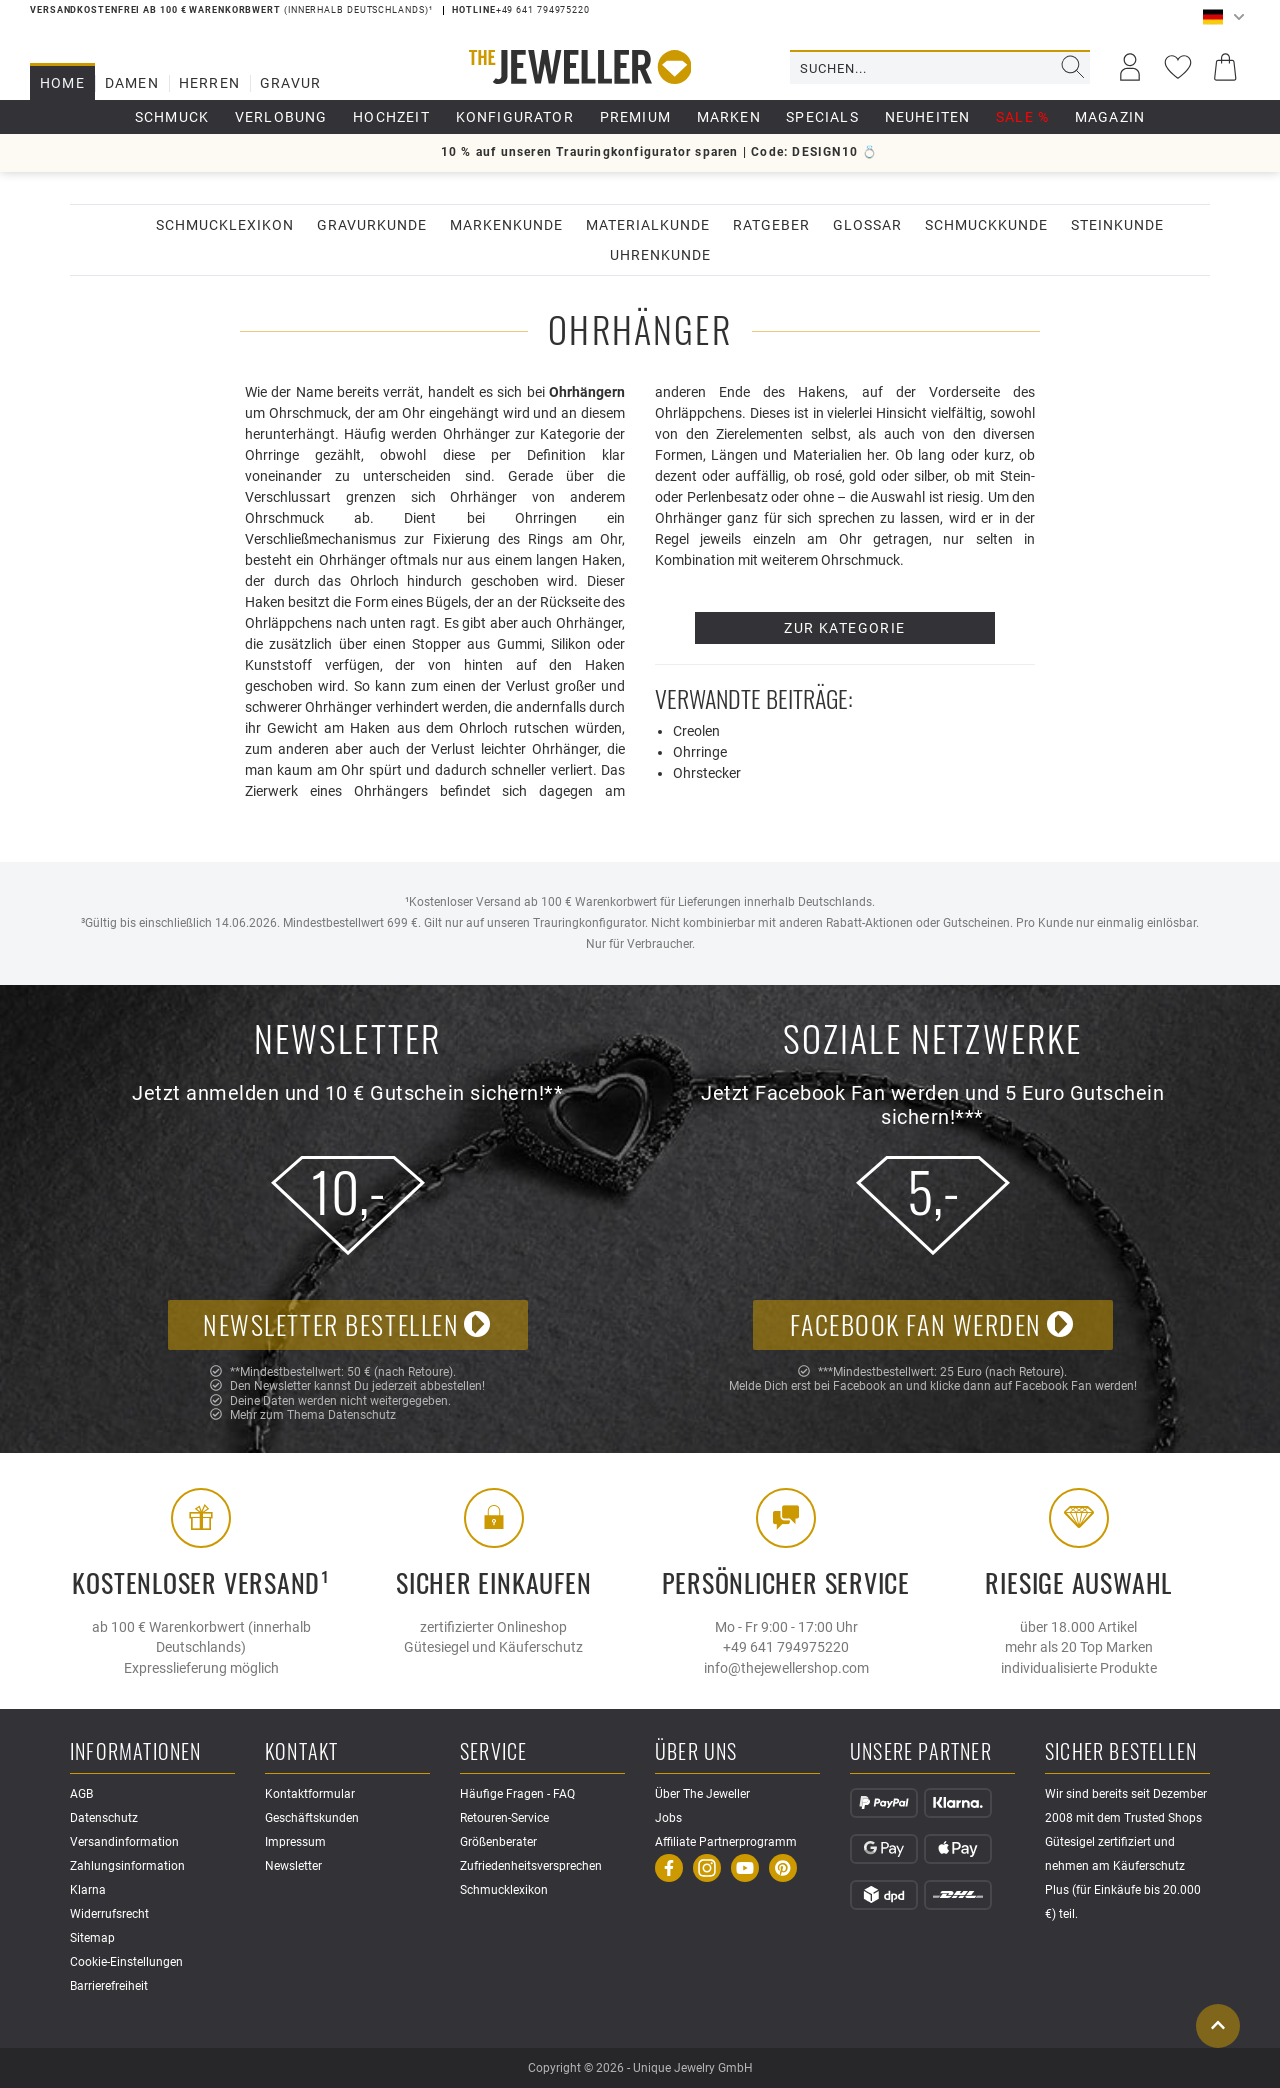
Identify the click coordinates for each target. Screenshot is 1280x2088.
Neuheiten (928, 117)
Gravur (290, 83)
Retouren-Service (504, 1818)
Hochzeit (391, 117)
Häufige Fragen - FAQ (517, 1794)
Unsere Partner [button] (921, 1752)
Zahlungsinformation (127, 1866)
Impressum (295, 1842)
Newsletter (293, 1866)
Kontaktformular (310, 1794)
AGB (81, 1794)
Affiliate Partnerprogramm (726, 1842)
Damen (132, 83)
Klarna (88, 1890)
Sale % (1022, 117)
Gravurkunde (372, 225)
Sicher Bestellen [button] (1121, 1752)
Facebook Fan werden (932, 1324)
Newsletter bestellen (347, 1324)
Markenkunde (506, 225)
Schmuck (172, 117)
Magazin (1110, 117)
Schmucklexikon (225, 225)
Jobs (668, 1818)
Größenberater (498, 1842)
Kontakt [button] (301, 1752)
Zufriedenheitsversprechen (531, 1866)
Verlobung (281, 117)
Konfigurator (515, 117)
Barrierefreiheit (109, 1986)
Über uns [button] (696, 1752)
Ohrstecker (707, 773)
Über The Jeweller (702, 1794)
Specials (822, 117)
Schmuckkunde (986, 225)
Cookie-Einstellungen (126, 1962)
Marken (729, 117)
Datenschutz (362, 1415)
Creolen (696, 731)
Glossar (867, 225)
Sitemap (92, 1938)
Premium (635, 117)
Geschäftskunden (312, 1818)
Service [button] (493, 1752)
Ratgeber (771, 225)
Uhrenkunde (660, 255)
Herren (209, 83)
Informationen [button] (136, 1752)
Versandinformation (124, 1842)
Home (62, 83)
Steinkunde (1117, 225)
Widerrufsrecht (109, 1914)
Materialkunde (648, 225)
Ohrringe (700, 752)
